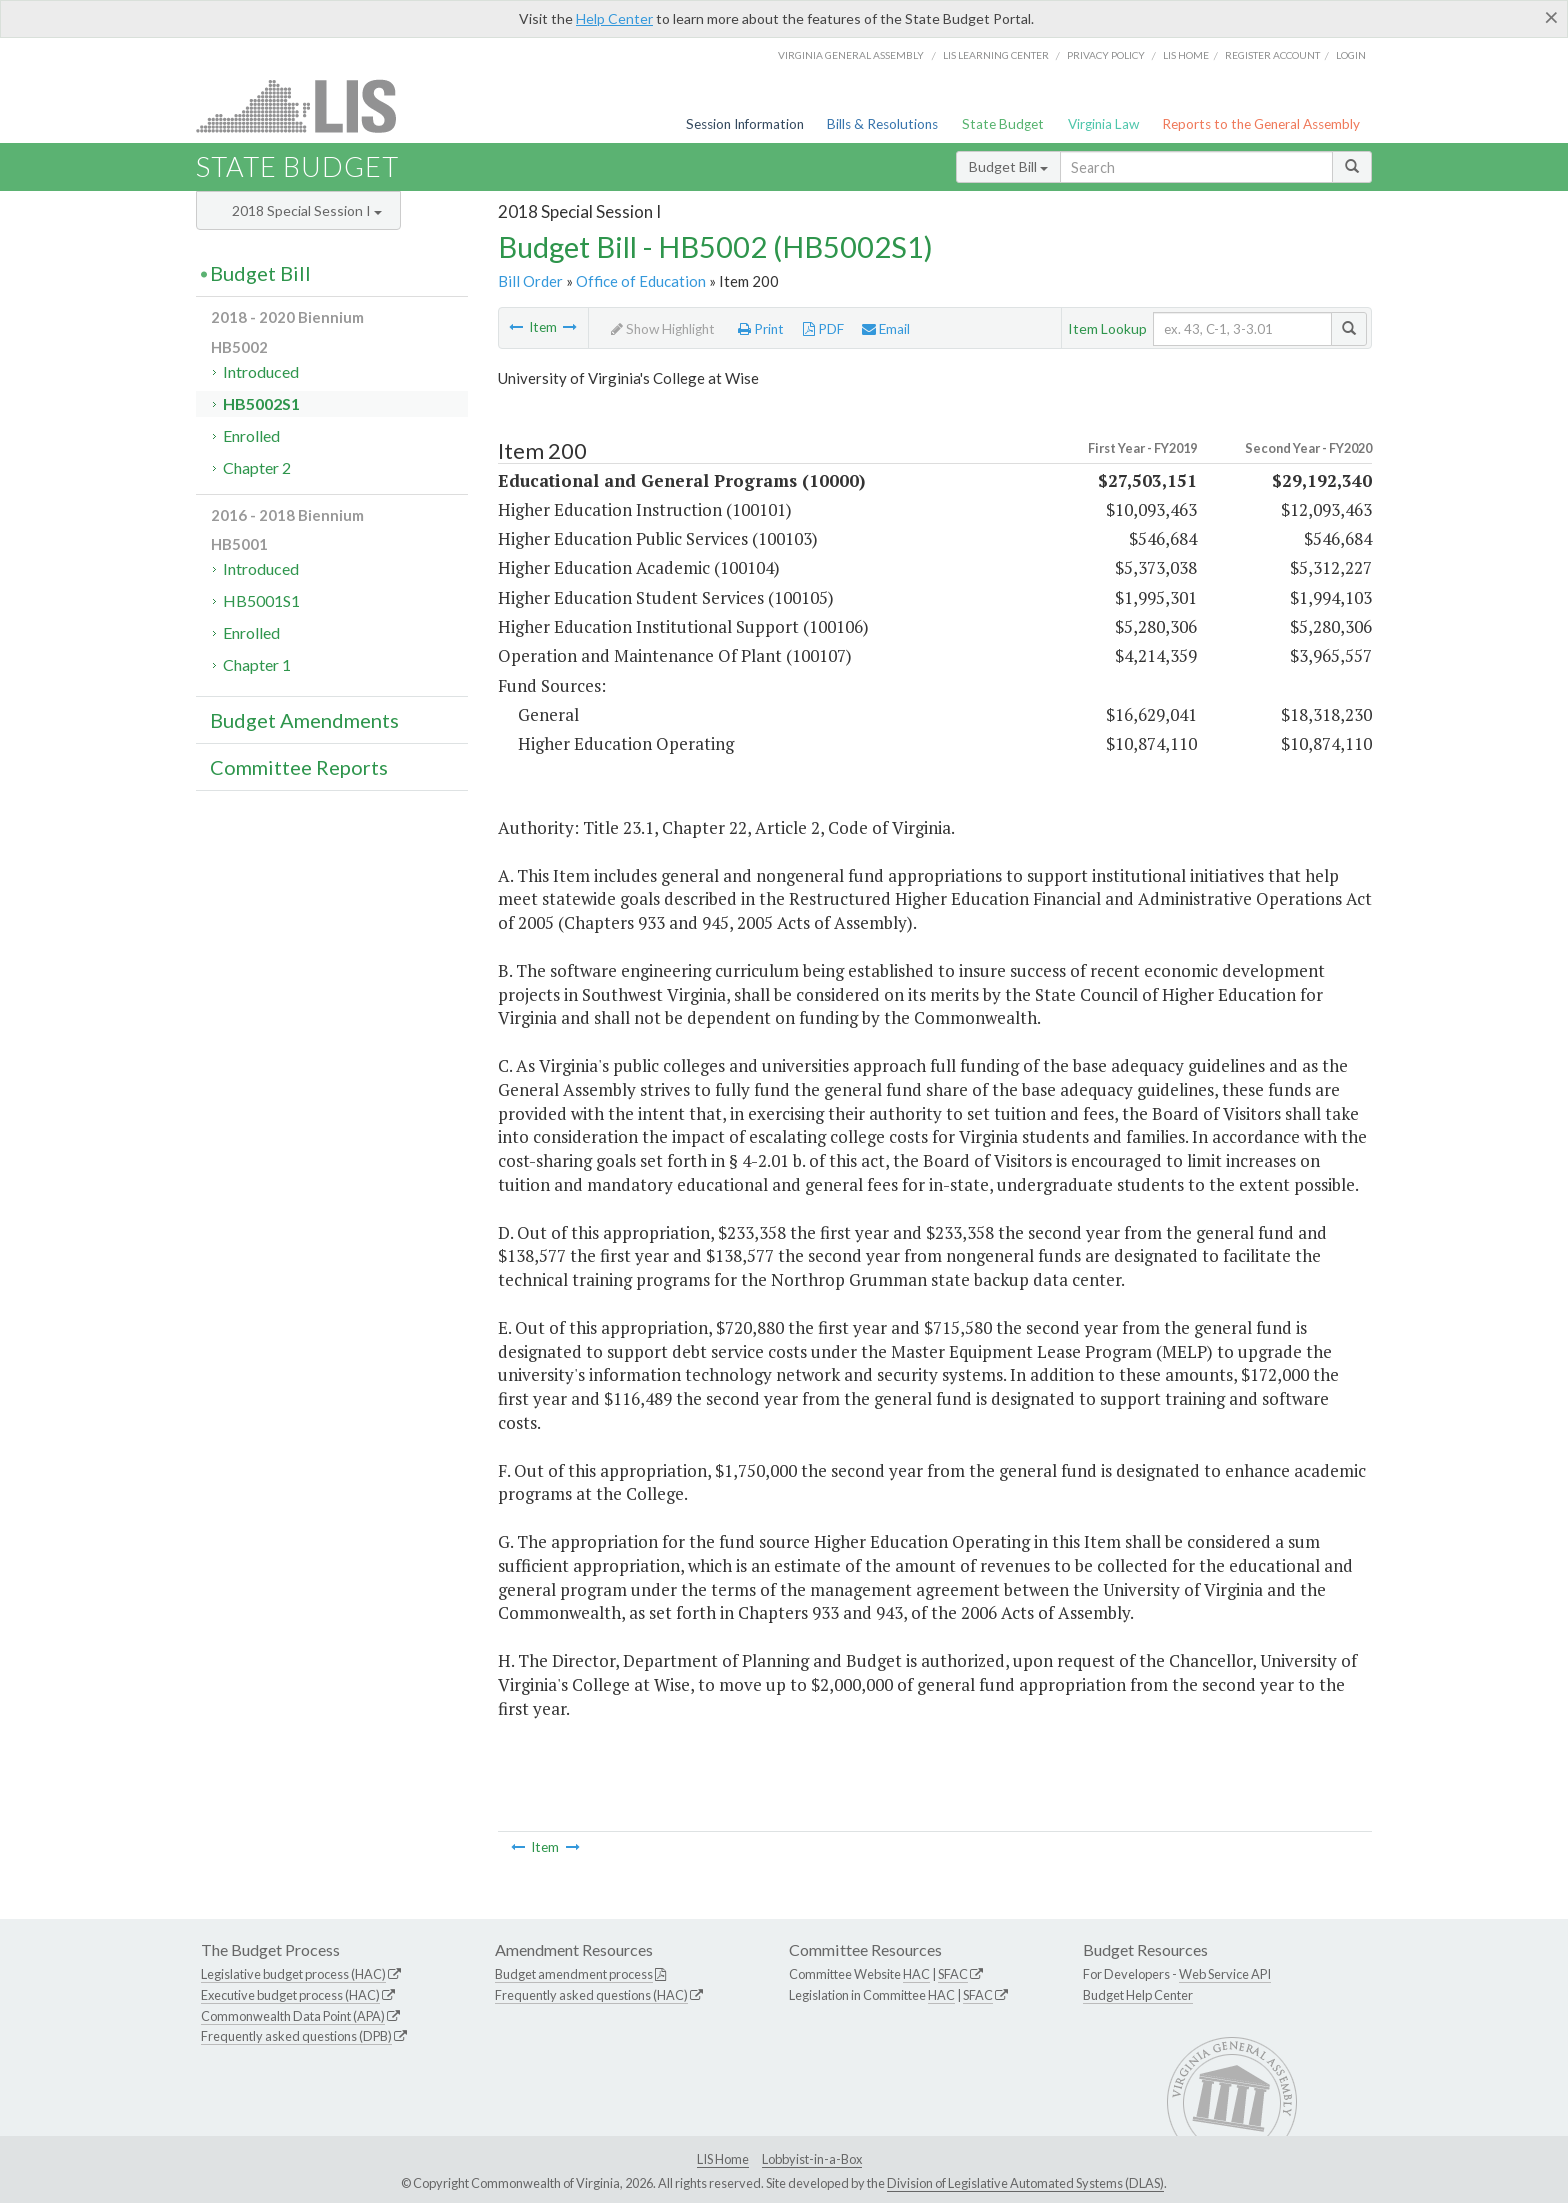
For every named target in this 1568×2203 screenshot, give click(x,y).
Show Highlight (663, 329)
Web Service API (1225, 1974)
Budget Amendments (304, 720)
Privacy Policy (1106, 55)
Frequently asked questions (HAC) (591, 1995)
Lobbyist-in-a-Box (812, 2159)
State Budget (1003, 124)
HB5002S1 (261, 403)
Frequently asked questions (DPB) (296, 2036)
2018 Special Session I (307, 210)
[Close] (1551, 17)
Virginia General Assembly (851, 55)
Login (1351, 55)
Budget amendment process (574, 1974)
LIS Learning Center (996, 55)
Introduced (261, 371)
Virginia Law (1103, 124)
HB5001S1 (261, 600)
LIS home (1186, 55)
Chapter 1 (257, 664)
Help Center (614, 18)
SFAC (953, 1974)
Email (886, 329)
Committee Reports (299, 767)
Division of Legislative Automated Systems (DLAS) (1025, 2183)
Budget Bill (1008, 166)
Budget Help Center (1138, 1995)
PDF (823, 329)
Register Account (1272, 55)
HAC (916, 1974)
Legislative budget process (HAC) (293, 1974)
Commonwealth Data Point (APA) (293, 2016)
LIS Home (723, 2159)
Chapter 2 (257, 467)
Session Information (745, 124)
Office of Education (641, 281)
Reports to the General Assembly (1261, 124)
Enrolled (251, 435)
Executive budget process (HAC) (290, 1995)
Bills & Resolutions (882, 124)
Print (761, 329)
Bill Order (530, 281)
